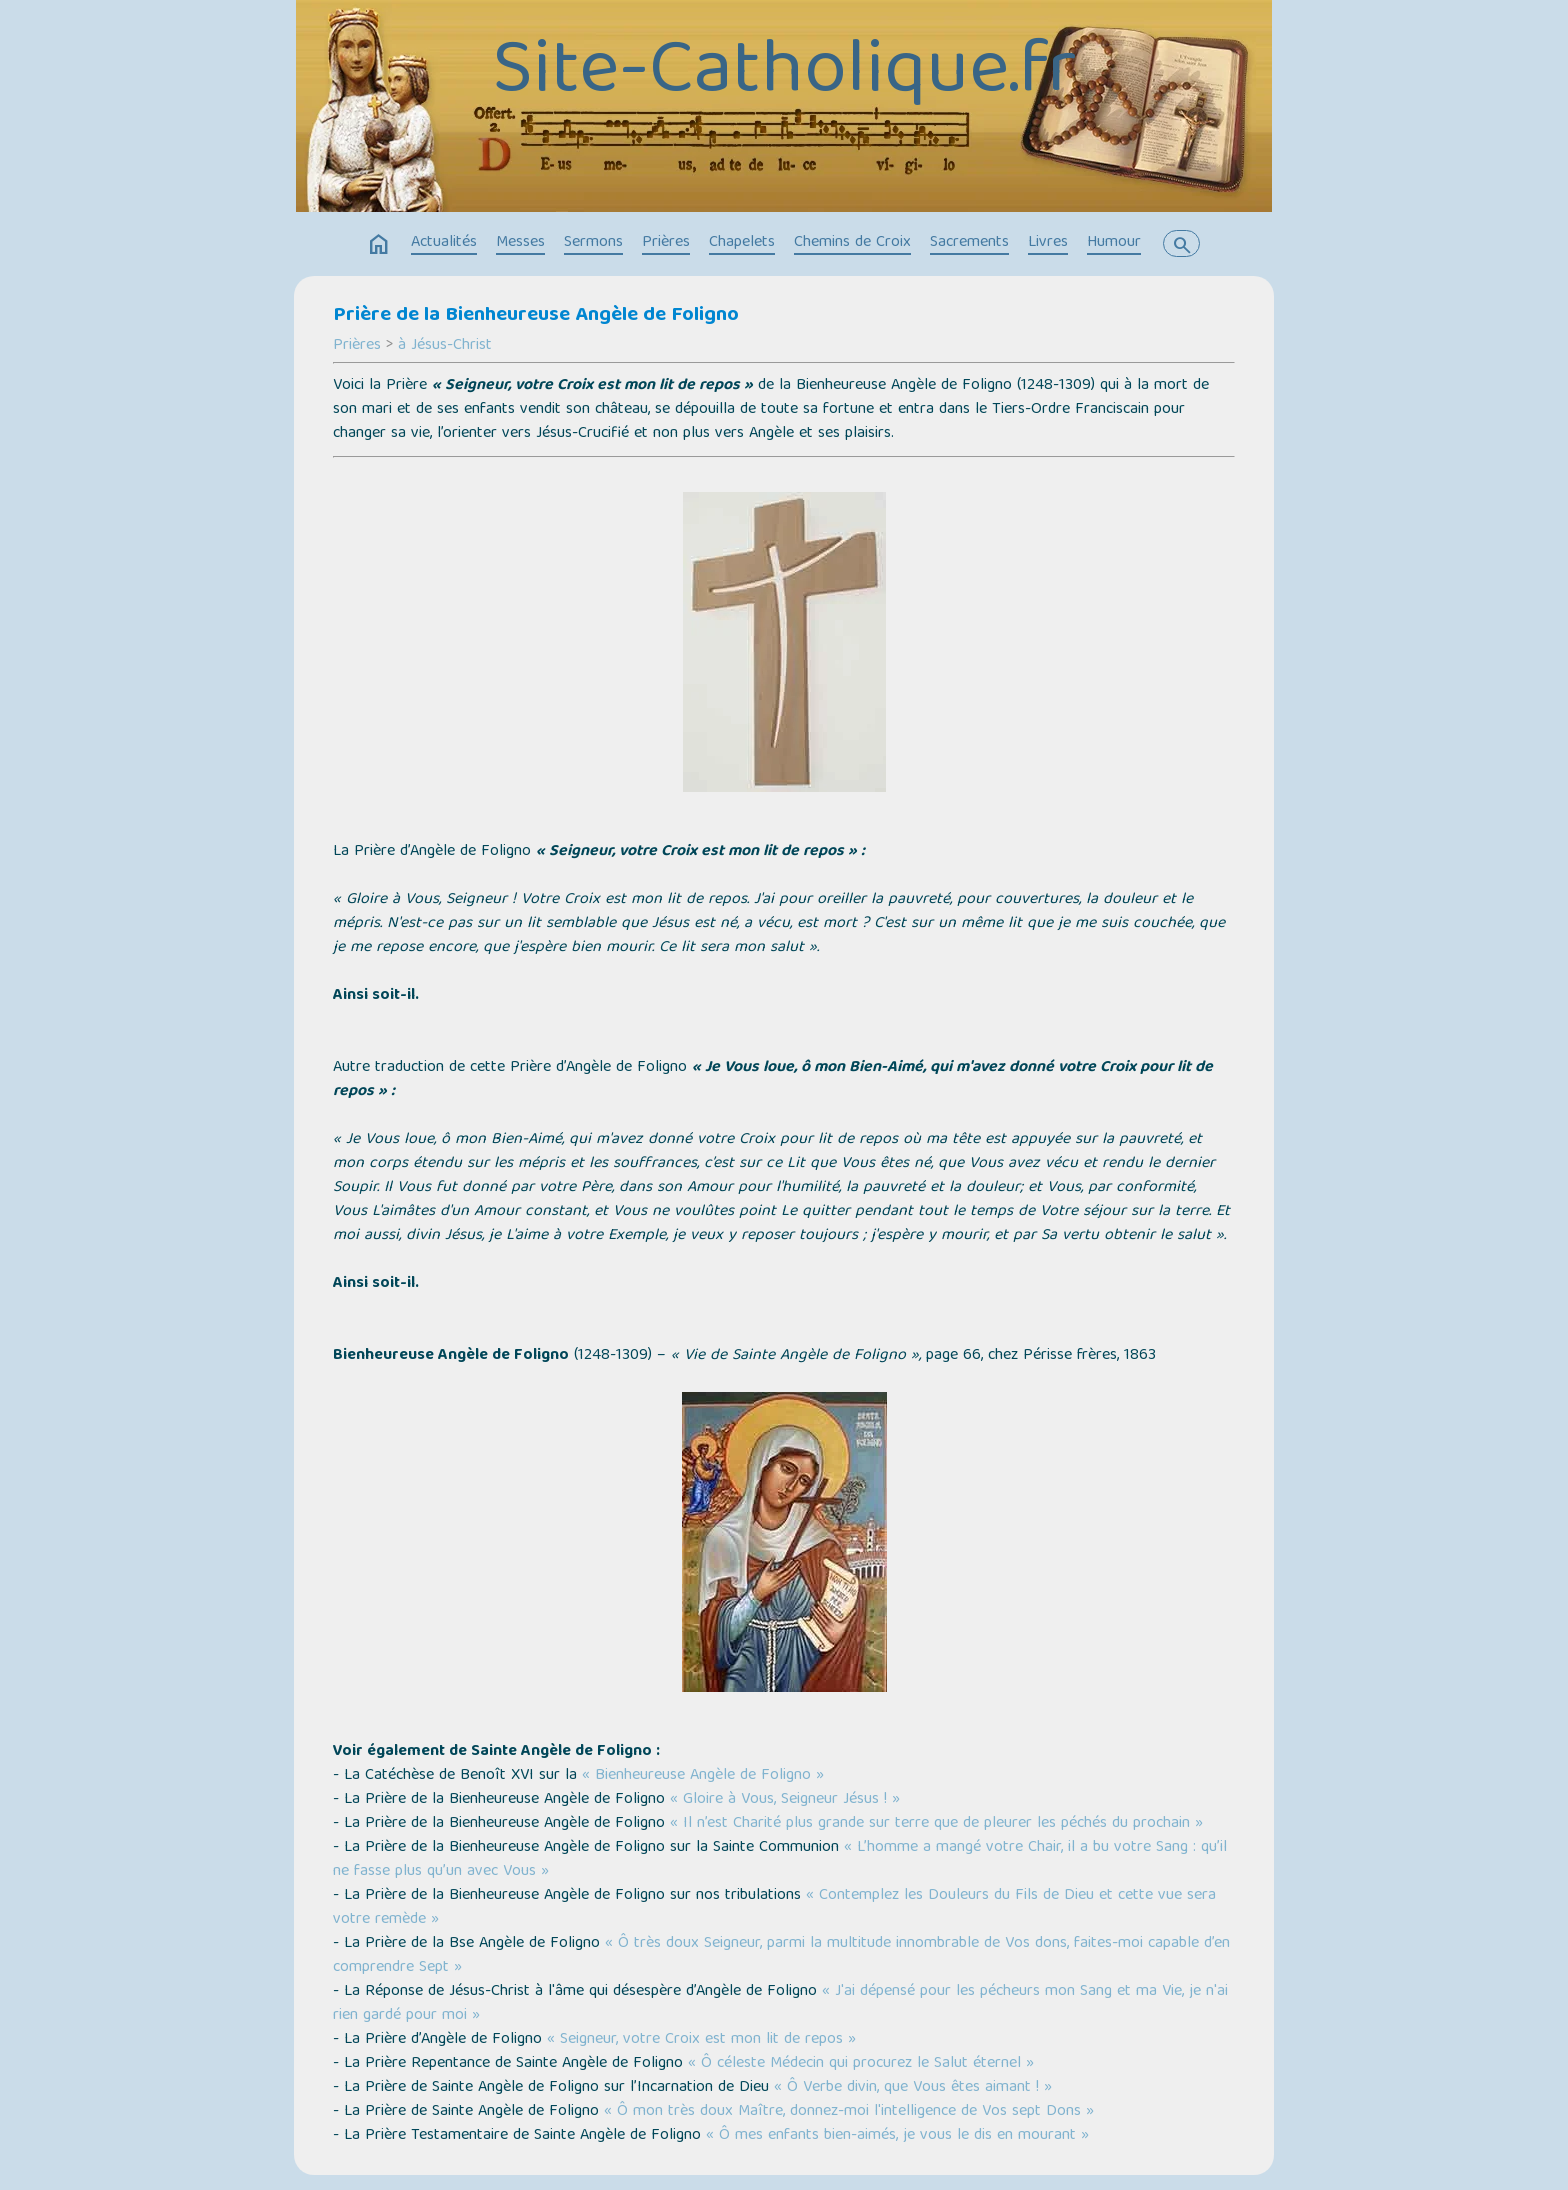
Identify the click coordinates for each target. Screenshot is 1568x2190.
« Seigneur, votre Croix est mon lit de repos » (701, 2040)
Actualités (444, 243)
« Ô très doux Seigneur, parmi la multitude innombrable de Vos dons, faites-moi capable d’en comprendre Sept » (781, 1956)
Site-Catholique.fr (784, 75)
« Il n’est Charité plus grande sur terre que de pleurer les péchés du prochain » (936, 1824)
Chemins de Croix (852, 243)
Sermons (593, 243)
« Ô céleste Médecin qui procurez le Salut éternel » (861, 2064)
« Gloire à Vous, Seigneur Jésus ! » (785, 1800)
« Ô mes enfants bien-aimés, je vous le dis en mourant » (897, 2136)
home (379, 245)
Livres (1048, 243)
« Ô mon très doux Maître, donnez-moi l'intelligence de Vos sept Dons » (849, 2112)
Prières (666, 243)
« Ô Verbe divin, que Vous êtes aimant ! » (913, 2088)
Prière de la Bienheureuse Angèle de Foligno (536, 316)
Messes (520, 243)
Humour (1114, 243)
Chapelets (742, 243)
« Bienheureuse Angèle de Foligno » (703, 1776)
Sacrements (969, 243)
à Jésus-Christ (445, 346)
